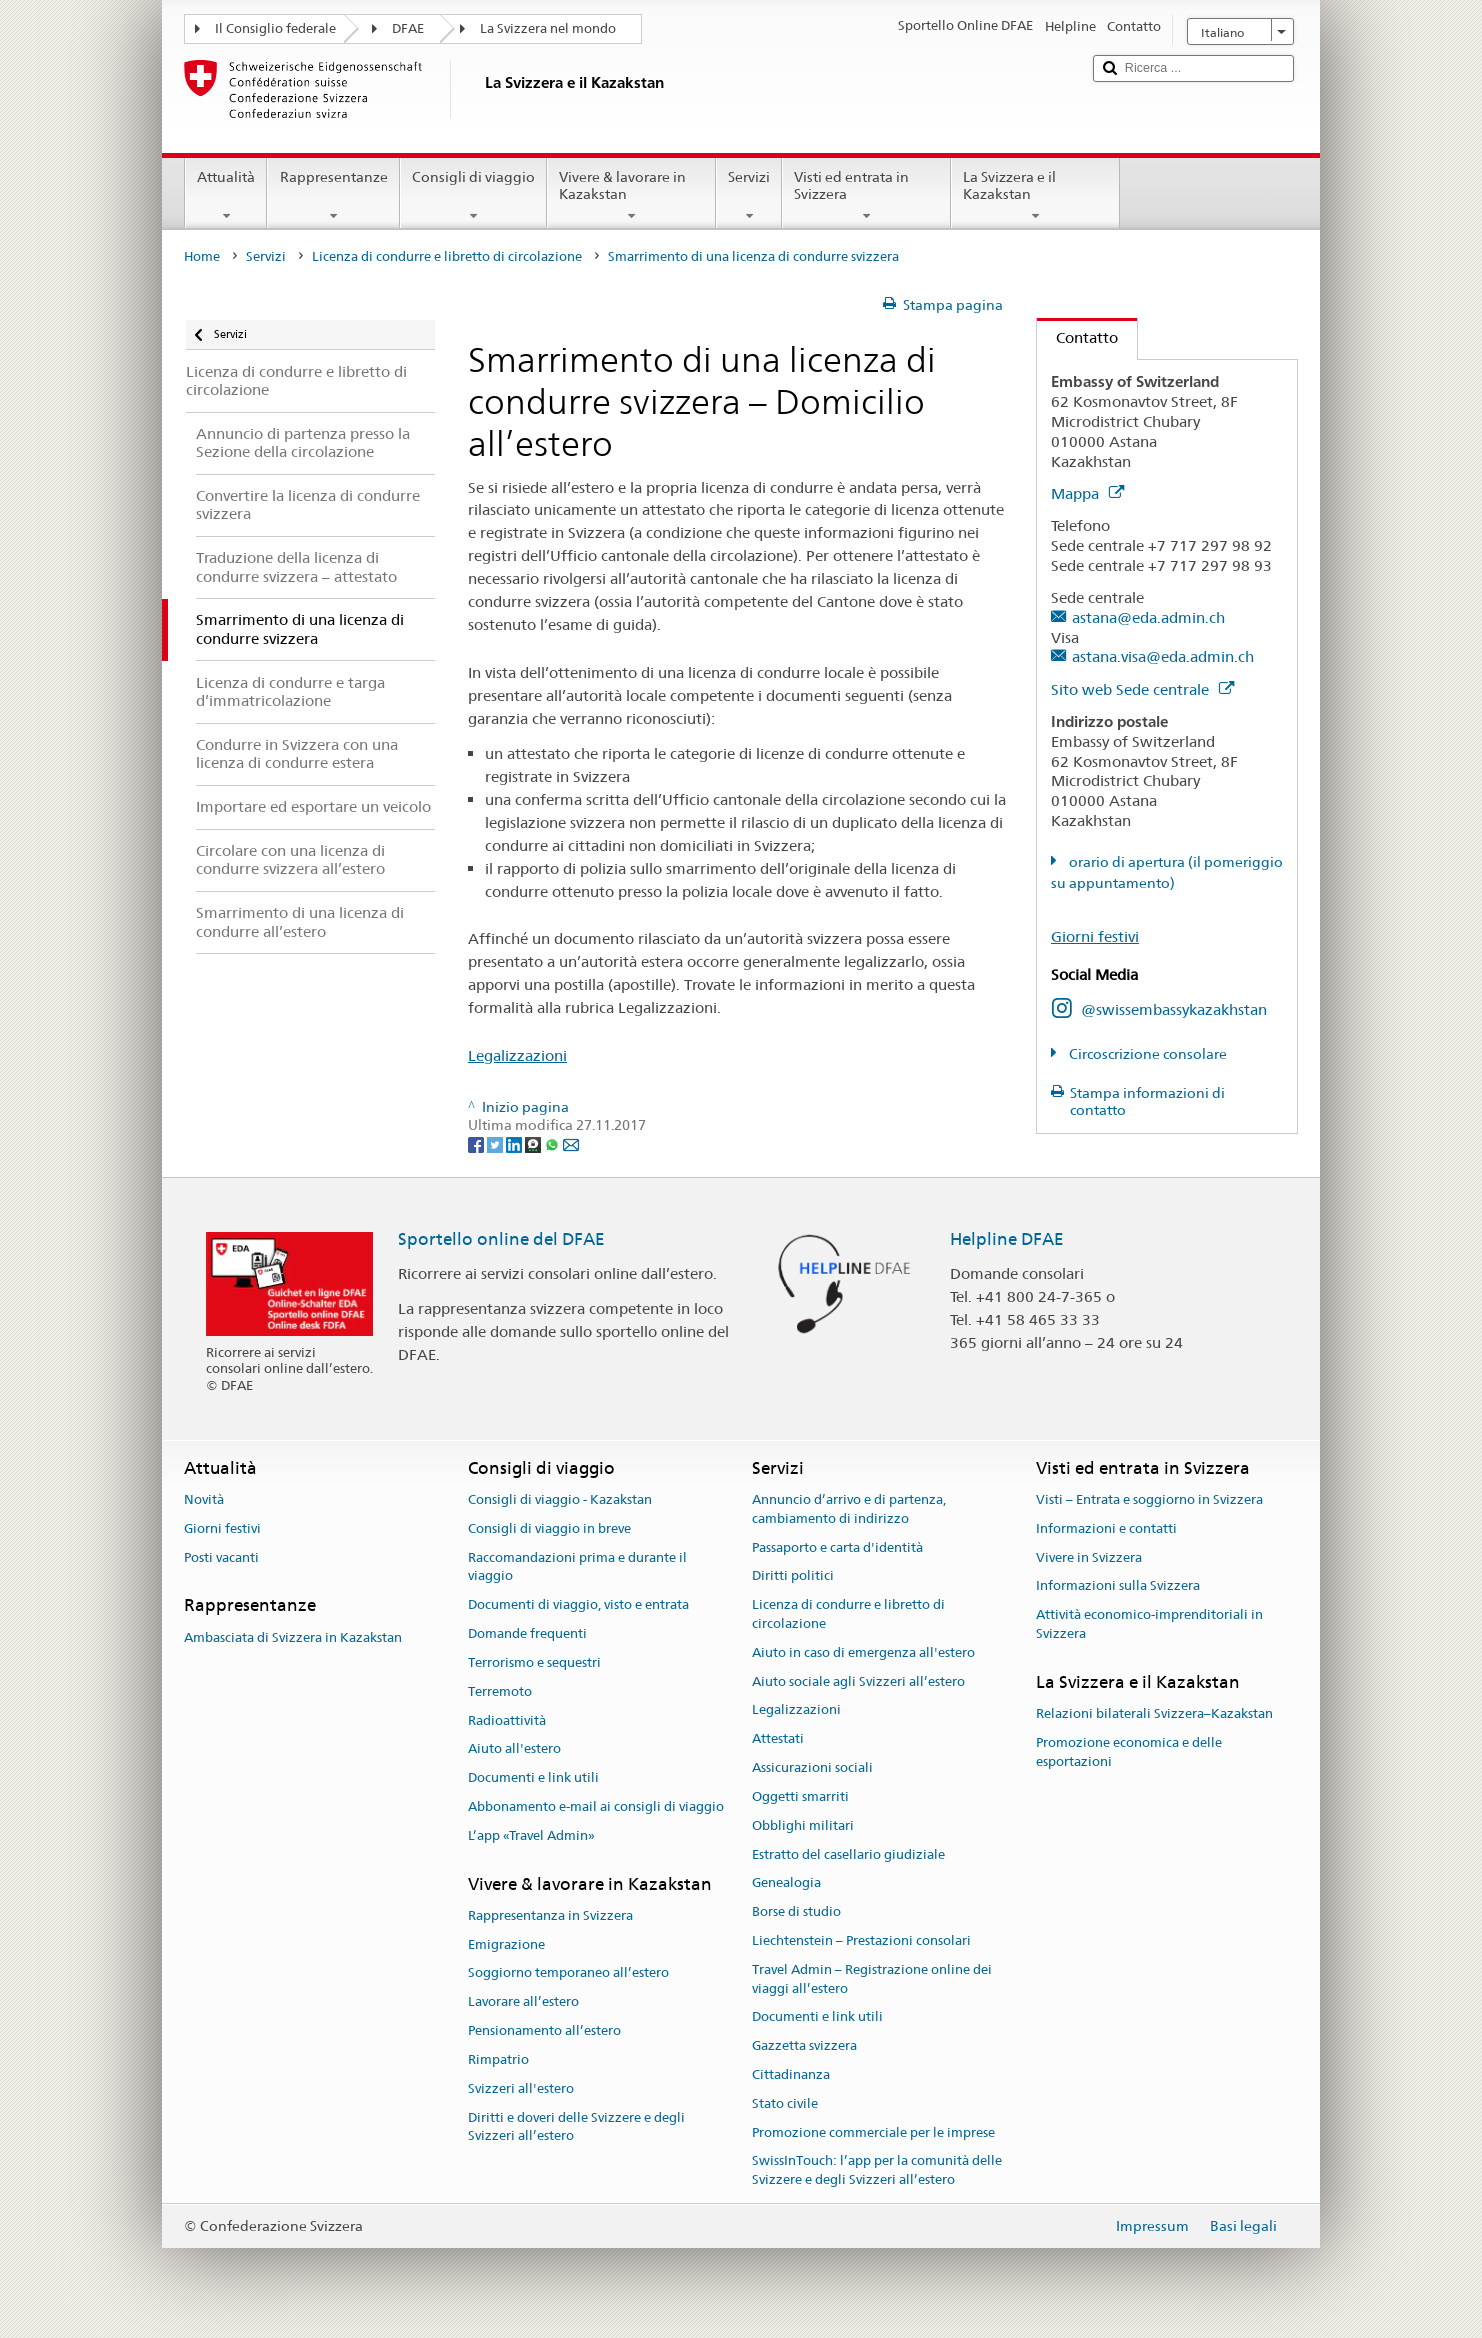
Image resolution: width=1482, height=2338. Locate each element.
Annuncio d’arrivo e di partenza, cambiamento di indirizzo (849, 1509)
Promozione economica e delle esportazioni (1129, 1752)
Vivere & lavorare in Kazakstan (631, 196)
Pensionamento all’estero (544, 2030)
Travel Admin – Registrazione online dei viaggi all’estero (872, 1979)
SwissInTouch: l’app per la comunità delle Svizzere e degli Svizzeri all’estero (877, 2171)
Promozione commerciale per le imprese (873, 2132)
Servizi (749, 196)
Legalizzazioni (517, 1055)
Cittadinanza (791, 2074)
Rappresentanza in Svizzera (550, 1915)
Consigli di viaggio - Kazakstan (560, 1499)
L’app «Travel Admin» (531, 1835)
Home (202, 256)
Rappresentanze (333, 196)
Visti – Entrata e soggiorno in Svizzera (1149, 1499)
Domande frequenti (527, 1633)
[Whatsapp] (553, 1144)
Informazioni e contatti (1106, 1528)
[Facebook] (477, 1144)
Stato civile (785, 2103)
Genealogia (786, 1883)
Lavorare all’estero (523, 2002)
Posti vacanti (221, 1557)
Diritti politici (793, 1576)
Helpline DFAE (1007, 1239)
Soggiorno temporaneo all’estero (568, 1973)
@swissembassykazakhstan (1174, 1009)
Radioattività (507, 1720)
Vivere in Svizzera (1089, 1557)
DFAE (408, 28)
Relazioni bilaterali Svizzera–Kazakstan (1154, 1713)
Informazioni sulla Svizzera (1118, 1586)
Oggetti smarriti (800, 1796)
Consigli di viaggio (473, 196)
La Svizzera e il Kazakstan (1035, 196)
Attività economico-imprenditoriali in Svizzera (1149, 1625)
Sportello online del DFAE (501, 1239)
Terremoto (500, 1691)
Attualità (226, 196)
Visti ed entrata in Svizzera (866, 196)
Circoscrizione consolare (1146, 1054)
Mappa (1087, 493)
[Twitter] (496, 1144)
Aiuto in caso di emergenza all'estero (863, 1652)
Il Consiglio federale (275, 28)
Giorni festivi (1095, 936)
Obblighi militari (803, 1825)
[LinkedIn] (515, 1144)
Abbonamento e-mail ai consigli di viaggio (596, 1806)
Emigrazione (506, 1944)
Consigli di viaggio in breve (549, 1528)
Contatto (1077, 337)
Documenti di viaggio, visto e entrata (578, 1605)
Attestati (778, 1739)
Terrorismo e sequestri (534, 1662)
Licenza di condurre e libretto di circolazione (447, 256)
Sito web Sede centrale (1142, 689)
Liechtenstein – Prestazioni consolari (861, 1940)
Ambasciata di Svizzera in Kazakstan (293, 1637)
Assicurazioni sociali (812, 1767)
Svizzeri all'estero (521, 2088)
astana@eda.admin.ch (1148, 617)
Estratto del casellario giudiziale (848, 1854)
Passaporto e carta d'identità (837, 1547)
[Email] (571, 1144)
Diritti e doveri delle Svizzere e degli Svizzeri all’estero (576, 2127)
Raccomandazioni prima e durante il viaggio (577, 1567)
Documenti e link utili (533, 1777)
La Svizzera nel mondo (548, 28)
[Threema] (534, 1144)
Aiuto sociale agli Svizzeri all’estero (858, 1681)
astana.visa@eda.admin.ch (1163, 656)
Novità (204, 1499)
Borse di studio (796, 1911)
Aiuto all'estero (514, 1749)
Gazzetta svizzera (804, 2045)
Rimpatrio (498, 2059)
